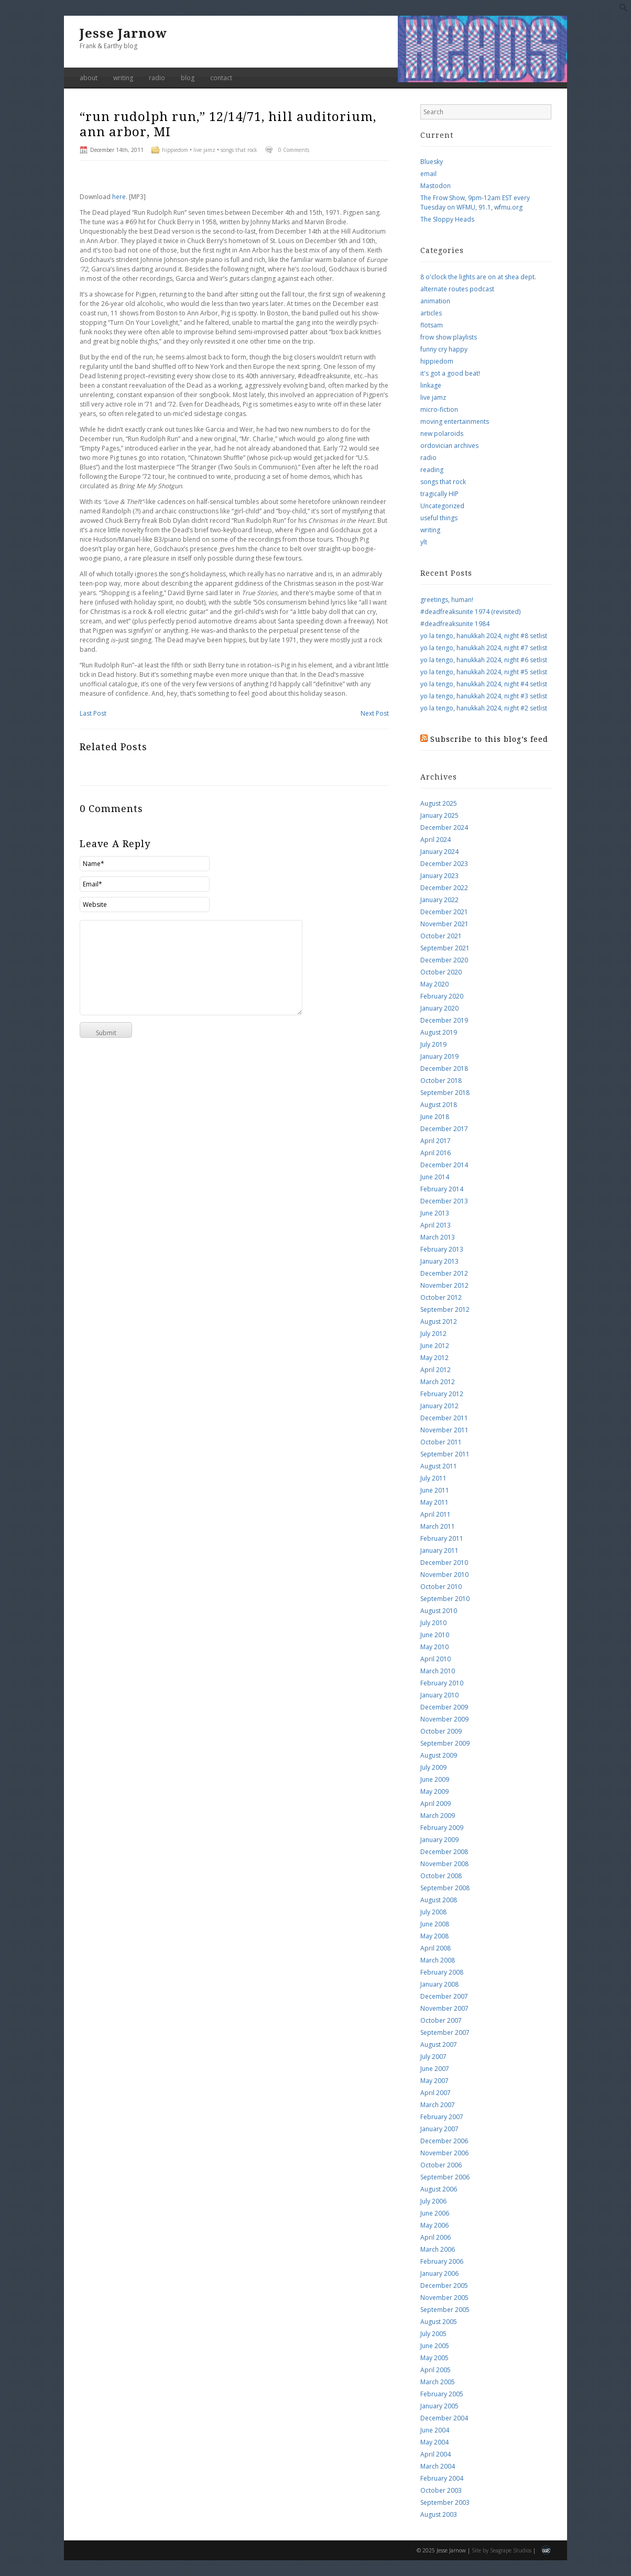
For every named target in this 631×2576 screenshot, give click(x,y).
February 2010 (441, 1683)
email (428, 173)
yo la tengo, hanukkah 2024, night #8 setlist (483, 635)
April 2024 (435, 839)
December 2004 (444, 2418)
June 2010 (434, 1634)
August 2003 (438, 2514)
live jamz (204, 150)
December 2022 (444, 887)
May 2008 (434, 1936)
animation (435, 301)
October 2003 (441, 2490)
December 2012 (444, 1273)
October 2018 (441, 1080)
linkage (430, 385)
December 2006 (444, 2140)
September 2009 (445, 1743)
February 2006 (441, 2261)
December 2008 (444, 1851)
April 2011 (435, 1514)
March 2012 (437, 1381)
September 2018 (445, 1092)
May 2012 (434, 1357)
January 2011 (439, 1550)
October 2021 (441, 935)
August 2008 (438, 1899)
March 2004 (437, 2466)
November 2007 (444, 2008)
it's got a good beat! (450, 373)
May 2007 (434, 2080)
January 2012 (439, 1405)
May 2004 (434, 2442)
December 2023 (444, 863)
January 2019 (439, 1056)
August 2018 (438, 1104)
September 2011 (445, 1454)
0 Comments (293, 150)
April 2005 (435, 2369)
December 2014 (444, 1164)
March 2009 (437, 1815)
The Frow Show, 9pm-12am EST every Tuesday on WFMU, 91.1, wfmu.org (475, 202)
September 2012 (445, 1309)
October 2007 (441, 2020)
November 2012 (444, 1285)
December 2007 (444, 1996)
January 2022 (439, 899)
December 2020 (444, 960)
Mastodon (435, 185)
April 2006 (435, 2237)
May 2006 (434, 2225)
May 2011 (434, 1502)
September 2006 (445, 2177)
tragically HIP (439, 493)
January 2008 (439, 1984)
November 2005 (444, 2297)
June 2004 (434, 2430)
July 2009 (433, 1767)
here (119, 196)
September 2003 (445, 2502)
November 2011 (444, 1430)
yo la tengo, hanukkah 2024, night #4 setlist (483, 683)
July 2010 (433, 1622)
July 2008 (433, 1912)
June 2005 (434, 2345)
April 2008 (435, 1948)
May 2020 (434, 984)
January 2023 (439, 875)
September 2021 (445, 948)
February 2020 (441, 996)
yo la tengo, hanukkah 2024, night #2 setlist (483, 708)
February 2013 (441, 1249)
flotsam (431, 325)
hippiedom (175, 150)
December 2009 (444, 1707)
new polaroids (441, 433)
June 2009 (434, 1779)
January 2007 (439, 2128)
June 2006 (434, 2213)
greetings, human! (446, 599)
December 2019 (444, 1020)
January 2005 (439, 2406)
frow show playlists (448, 337)
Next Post (375, 713)
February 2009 (441, 1827)
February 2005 (441, 2393)
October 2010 (441, 1586)
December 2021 (444, 911)
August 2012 (438, 1321)
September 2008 (445, 1887)
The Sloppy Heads (447, 219)
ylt (423, 542)
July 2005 (433, 2333)
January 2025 (439, 815)
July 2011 (433, 1478)
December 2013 (444, 1201)
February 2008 (441, 1972)
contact (221, 77)
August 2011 (438, 1466)
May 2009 (434, 1791)
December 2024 (444, 827)
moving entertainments (454, 421)
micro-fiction (439, 409)
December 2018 (444, 1068)
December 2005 (444, 2285)
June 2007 (434, 2068)
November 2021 (444, 923)
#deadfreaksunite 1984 (454, 623)
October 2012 (441, 1297)
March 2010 (437, 1671)
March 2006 (437, 2249)
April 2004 (435, 2454)
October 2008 (441, 1875)
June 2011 (434, 1490)
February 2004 (441, 2478)
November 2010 (444, 1574)
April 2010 (435, 1658)
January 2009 (439, 1839)
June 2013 (434, 1213)
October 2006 (441, 2165)
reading (431, 469)
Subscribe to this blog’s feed (489, 739)
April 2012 (435, 1369)
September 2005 (445, 2309)
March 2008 (437, 1960)
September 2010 (445, 1598)
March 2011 (437, 1526)
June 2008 (434, 1924)
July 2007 (433, 2056)
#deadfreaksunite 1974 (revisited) (470, 611)
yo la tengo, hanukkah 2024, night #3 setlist (483, 696)
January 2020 (439, 1008)
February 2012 (441, 1393)
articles (431, 313)
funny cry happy (443, 349)
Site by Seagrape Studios (501, 2550)
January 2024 (439, 851)
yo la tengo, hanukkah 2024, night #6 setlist (483, 659)
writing (123, 77)
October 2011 (441, 1442)
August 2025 (438, 803)
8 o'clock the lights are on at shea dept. (478, 276)
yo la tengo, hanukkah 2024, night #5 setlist (483, 671)
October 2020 (441, 972)
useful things (439, 517)
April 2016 (435, 1152)
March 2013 (437, 1237)
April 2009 (435, 1803)
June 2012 (434, 1345)
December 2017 (444, 1128)
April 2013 (435, 1225)
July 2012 (433, 1333)
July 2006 (433, 2201)
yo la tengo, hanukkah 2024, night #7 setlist (483, 647)
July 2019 (433, 1044)
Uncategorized (442, 505)
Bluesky (431, 161)
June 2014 (434, 1176)
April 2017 (435, 1140)
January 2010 (439, 1695)
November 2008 (444, 1863)
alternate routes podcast (457, 288)
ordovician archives (449, 445)
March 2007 (437, 2104)
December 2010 (444, 1562)
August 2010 (438, 1610)
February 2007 (441, 2116)
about (88, 77)
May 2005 (434, 2357)
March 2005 (437, 2381)
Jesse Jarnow (123, 33)
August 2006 (438, 2189)
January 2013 (439, 1261)
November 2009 (444, 1719)
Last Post (93, 713)
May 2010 (434, 1646)
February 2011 (441, 1538)
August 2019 (438, 1032)
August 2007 (438, 2044)
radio (157, 77)
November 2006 (444, 2153)
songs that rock (239, 150)
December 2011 (444, 1417)
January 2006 (439, 2273)
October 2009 (441, 1731)
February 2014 (441, 1189)
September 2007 (445, 2032)
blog (187, 77)
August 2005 (438, 2321)
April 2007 (435, 2092)
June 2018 (434, 1116)
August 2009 (438, 1755)
